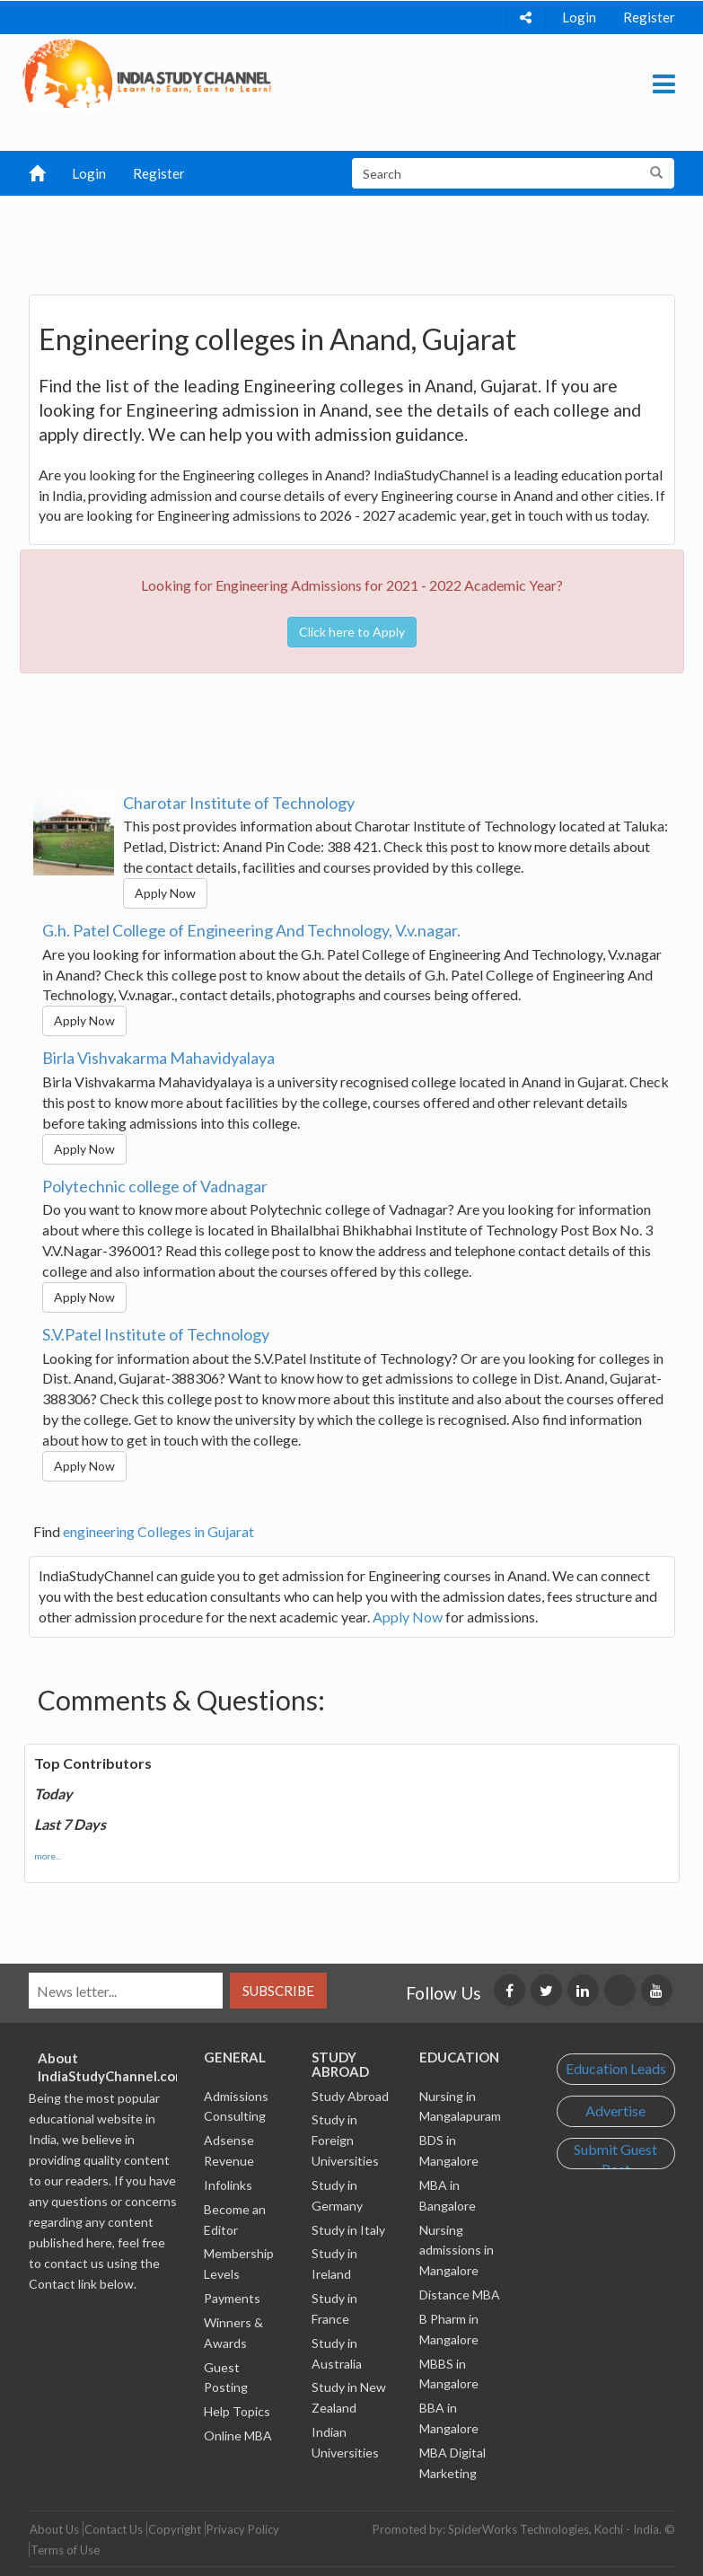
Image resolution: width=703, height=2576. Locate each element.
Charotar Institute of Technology (239, 803)
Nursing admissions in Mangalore (456, 2250)
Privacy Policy (243, 2529)
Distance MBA (459, 2294)
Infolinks (228, 2185)
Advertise (615, 2110)
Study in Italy (348, 2230)
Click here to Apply (352, 631)
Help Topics (237, 2411)
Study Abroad (350, 2096)
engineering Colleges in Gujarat (158, 1531)
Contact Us (113, 2529)
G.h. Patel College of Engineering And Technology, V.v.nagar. (251, 930)
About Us (54, 2529)
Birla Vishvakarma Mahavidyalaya (158, 1058)
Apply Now (165, 893)
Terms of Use (65, 2550)
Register (649, 17)
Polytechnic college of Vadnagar (155, 1186)
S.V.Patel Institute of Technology (155, 1334)
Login (579, 17)
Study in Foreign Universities (345, 2140)
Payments (232, 2298)
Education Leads (616, 2068)
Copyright (174, 2529)
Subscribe (278, 1991)
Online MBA (238, 2435)
